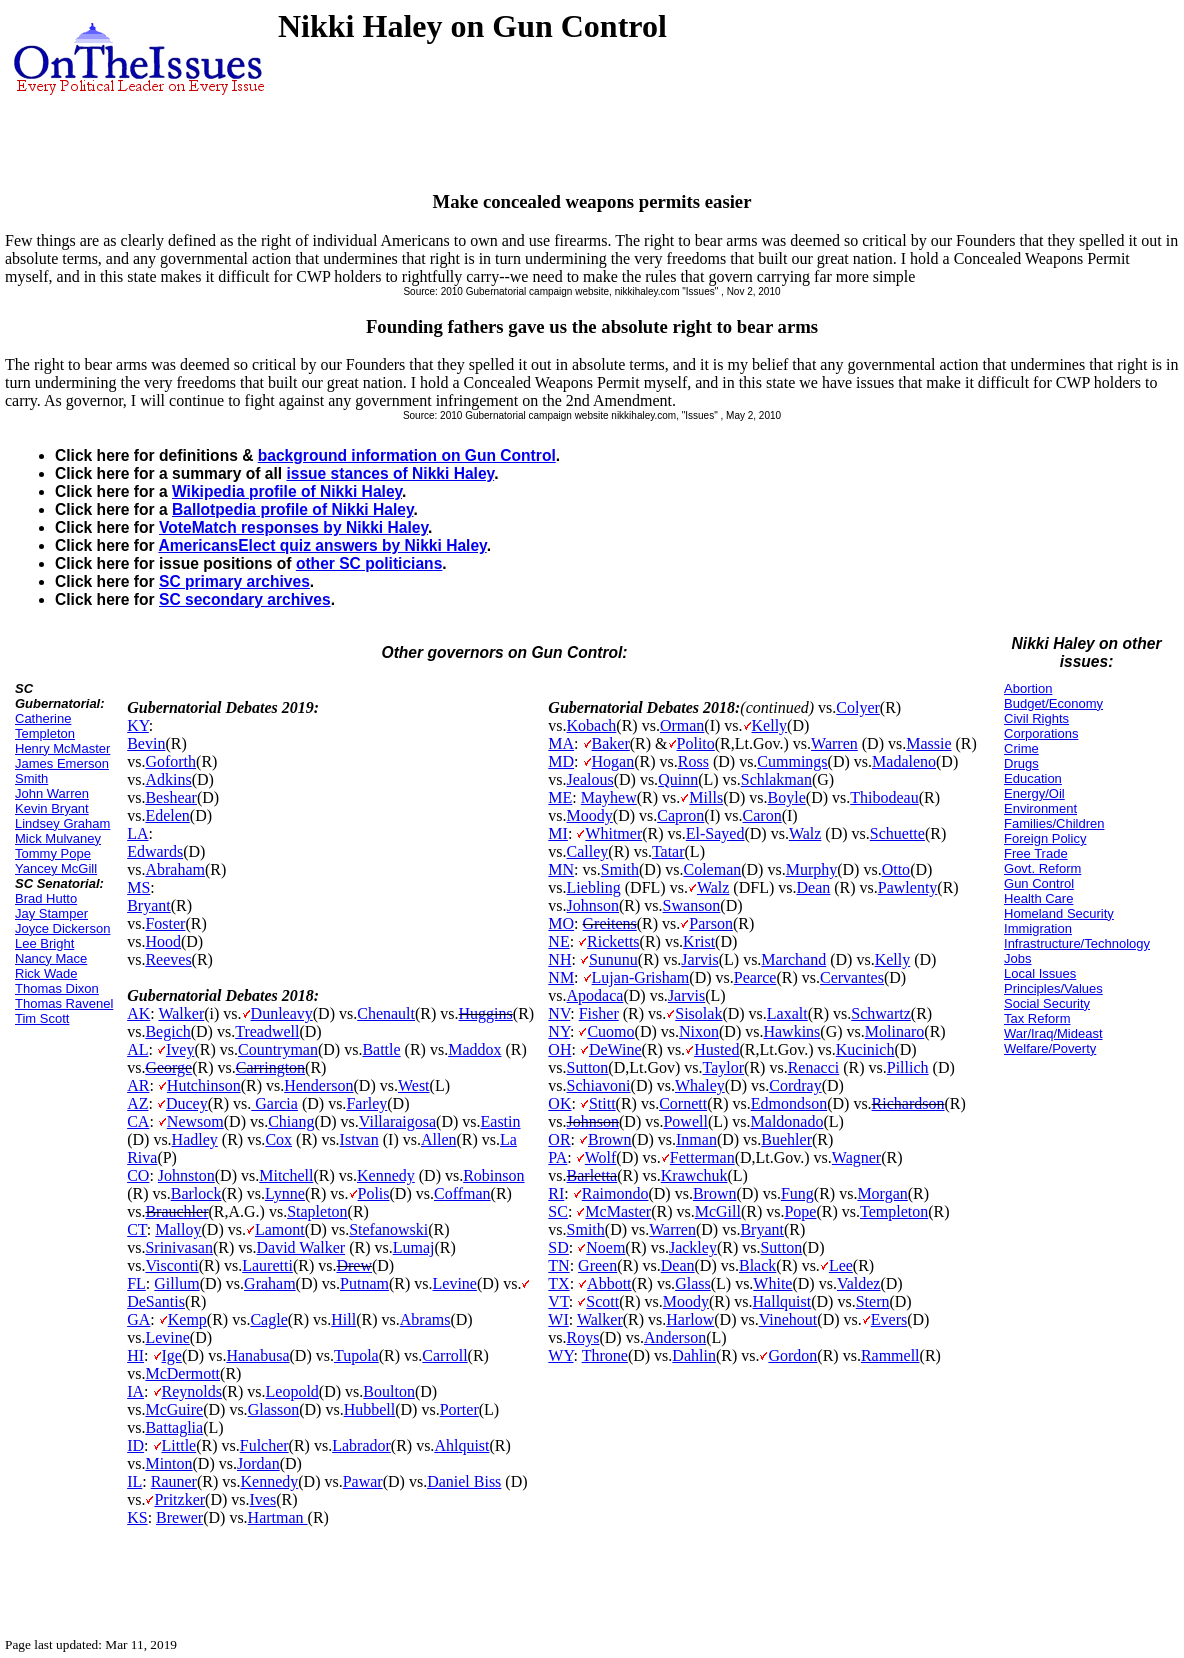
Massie (928, 743)
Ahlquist (461, 1445)
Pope (800, 1211)
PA (557, 1157)
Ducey (187, 1103)
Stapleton (317, 1211)
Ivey (180, 1049)
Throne (605, 1355)
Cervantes (852, 977)
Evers (889, 1319)
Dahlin (694, 1355)
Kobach (592, 725)
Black (757, 1265)
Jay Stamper (51, 913)
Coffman (462, 1193)
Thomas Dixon (57, 988)
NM (561, 977)
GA (138, 1319)
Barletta (592, 1175)
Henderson (318, 1085)
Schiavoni (599, 1085)
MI (558, 833)
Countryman (278, 1049)
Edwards (155, 851)
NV (559, 1013)
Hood (163, 941)
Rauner (174, 1481)
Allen (439, 1139)
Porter (459, 1409)
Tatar (668, 851)
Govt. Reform (1042, 868)
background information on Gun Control (407, 455)
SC (558, 1211)
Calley (588, 851)
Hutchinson (204, 1085)
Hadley (195, 1139)
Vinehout (788, 1319)
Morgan (882, 1193)
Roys (583, 1337)
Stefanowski (388, 1229)
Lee (841, 1265)
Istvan (359, 1139)
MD (561, 761)
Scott (602, 1301)
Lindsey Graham (62, 823)
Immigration (1038, 928)
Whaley (700, 1085)
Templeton (894, 1211)
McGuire (174, 1409)
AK (138, 1013)
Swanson (692, 905)
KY (138, 725)
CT (137, 1229)
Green (597, 1265)
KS (137, 1517)
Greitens (610, 923)
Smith (620, 869)
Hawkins (791, 1031)
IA (135, 1391)
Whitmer (613, 833)
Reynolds (192, 1391)
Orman (682, 725)
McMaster (618, 1211)
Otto (896, 869)
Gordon (792, 1355)
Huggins (486, 1013)
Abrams (425, 1319)
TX (558, 1283)
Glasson (274, 1409)
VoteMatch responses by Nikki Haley (293, 527)
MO (561, 923)
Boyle (787, 797)
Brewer (179, 1517)
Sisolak (698, 1013)
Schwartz (881, 1013)
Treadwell (267, 1031)
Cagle (268, 1319)
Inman (696, 1139)
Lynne (285, 1193)
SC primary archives (234, 581)
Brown (610, 1139)
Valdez (859, 1283)
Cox (278, 1139)
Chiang (291, 1121)
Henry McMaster (62, 748)
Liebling (594, 887)
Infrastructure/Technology (1077, 943)
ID (135, 1445)
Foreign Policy (1045, 838)
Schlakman (776, 779)
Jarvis (699, 959)
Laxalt (787, 1013)
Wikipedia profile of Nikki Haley (287, 491)
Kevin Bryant (52, 808)
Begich (167, 1031)
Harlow (690, 1319)
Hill (343, 1319)
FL (136, 1283)
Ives (263, 1499)
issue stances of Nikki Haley (390, 473)
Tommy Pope (53, 853)
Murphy (812, 869)
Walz (805, 833)
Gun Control (1039, 883)
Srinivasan (179, 1247)
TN (558, 1265)
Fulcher (264, 1445)
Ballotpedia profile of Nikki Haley (292, 509)
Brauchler (176, 1211)
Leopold (292, 1391)
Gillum (176, 1283)
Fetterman (702, 1157)
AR (138, 1085)
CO (138, 1175)
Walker (181, 1013)
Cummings (792, 761)
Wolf (601, 1157)
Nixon (699, 1031)
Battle (381, 1049)
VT (558, 1301)
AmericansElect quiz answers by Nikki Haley (322, 545)
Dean (813, 887)
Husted (716, 1049)
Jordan (258, 1463)
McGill (718, 1211)
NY (559, 1031)
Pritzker (179, 1499)
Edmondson (789, 1103)
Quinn (678, 779)
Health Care (1038, 898)
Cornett (683, 1103)
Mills (706, 797)
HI (135, 1355)
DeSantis (156, 1301)
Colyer (858, 707)
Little (179, 1445)
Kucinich (865, 1049)
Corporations (1041, 733)
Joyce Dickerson (62, 928)
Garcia (274, 1103)
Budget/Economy (1053, 703)
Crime (1021, 748)
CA (138, 1121)
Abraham (175, 869)
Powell (685, 1121)
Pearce (755, 977)
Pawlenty (908, 887)
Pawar (363, 1481)
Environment (1040, 808)
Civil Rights (1036, 718)
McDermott (182, 1373)
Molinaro (895, 1031)
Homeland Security (1059, 913)
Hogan (613, 761)
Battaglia (174, 1427)
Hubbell (370, 1409)
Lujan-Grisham (641, 977)
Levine (455, 1283)
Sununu (613, 959)
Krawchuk (694, 1175)
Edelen (167, 815)
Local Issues (1040, 973)
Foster (165, 923)
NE (558, 941)
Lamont (280, 1229)
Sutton (588, 1067)
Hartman (278, 1517)
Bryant (149, 905)
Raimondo (615, 1193)
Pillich (908, 1067)
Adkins (168, 779)
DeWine (615, 1049)
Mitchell (286, 1175)
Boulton (389, 1391)
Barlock (196, 1193)
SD (558, 1247)
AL (137, 1049)
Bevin (146, 743)
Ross (693, 761)
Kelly (770, 725)
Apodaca (595, 995)
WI (558, 1319)
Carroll (444, 1355)
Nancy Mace (51, 958)
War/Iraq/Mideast (1053, 1033)
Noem (605, 1247)
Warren (834, 743)
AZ (137, 1103)
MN (561, 869)
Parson (711, 923)
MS (138, 887)
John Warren (52, 793)
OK (559, 1103)
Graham (270, 1283)
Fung (797, 1193)
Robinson (493, 1175)
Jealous (590, 779)
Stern (873, 1301)
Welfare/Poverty (1050, 1048)
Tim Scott (42, 1018)
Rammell (890, 1355)
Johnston (186, 1175)
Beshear (171, 797)
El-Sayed (715, 833)
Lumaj (414, 1247)
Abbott (609, 1283)
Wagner (856, 1157)
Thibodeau (884, 797)
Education (1033, 778)
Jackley (693, 1247)
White (772, 1283)
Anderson (675, 1337)
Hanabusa (257, 1355)
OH (559, 1049)
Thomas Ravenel (64, 1003)
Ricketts (613, 941)
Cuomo (610, 1031)
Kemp (187, 1319)
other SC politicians (369, 563)
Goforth (170, 761)
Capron (680, 815)
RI (556, 1193)
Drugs (1021, 763)
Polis (374, 1193)
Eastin (501, 1121)
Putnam (364, 1283)
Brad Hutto (46, 898)
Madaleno (904, 761)
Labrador (361, 1445)
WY (560, 1355)
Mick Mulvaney (58, 838)
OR (559, 1139)
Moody (590, 815)
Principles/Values (1053, 988)
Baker (611, 743)
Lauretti (267, 1265)
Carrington (270, 1067)
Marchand (793, 959)
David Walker (301, 1247)
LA (137, 833)
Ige (172, 1355)
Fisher (599, 1013)
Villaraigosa (397, 1121)
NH (559, 959)
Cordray (795, 1085)
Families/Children (1054, 823)
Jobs (1017, 958)
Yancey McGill (56, 868)
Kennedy (386, 1175)
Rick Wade (46, 973)
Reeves (168, 959)
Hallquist (782, 1301)
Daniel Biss (464, 1481)
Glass (693, 1283)
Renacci (814, 1067)
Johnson (593, 905)
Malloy (178, 1229)
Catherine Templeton (45, 726)
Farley (366, 1103)
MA (561, 743)
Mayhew (609, 797)
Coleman (712, 869)
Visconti (171, 1265)
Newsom (195, 1121)
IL (134, 1481)
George (168, 1067)
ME (560, 797)
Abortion (1028, 688)
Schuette (897, 833)
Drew (354, 1265)
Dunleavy (282, 1013)
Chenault (386, 1013)
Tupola (356, 1355)
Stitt (602, 1103)
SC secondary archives (245, 599)
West (414, 1085)
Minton (168, 1463)
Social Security (1047, 1003)
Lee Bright (44, 943)
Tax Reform (1037, 1018)
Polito (696, 743)
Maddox (474, 1049)
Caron (762, 815)
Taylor (724, 1067)
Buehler (786, 1139)
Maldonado (787, 1121)
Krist (699, 941)
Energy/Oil (1034, 793)
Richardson (908, 1103)
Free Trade (1036, 853)
